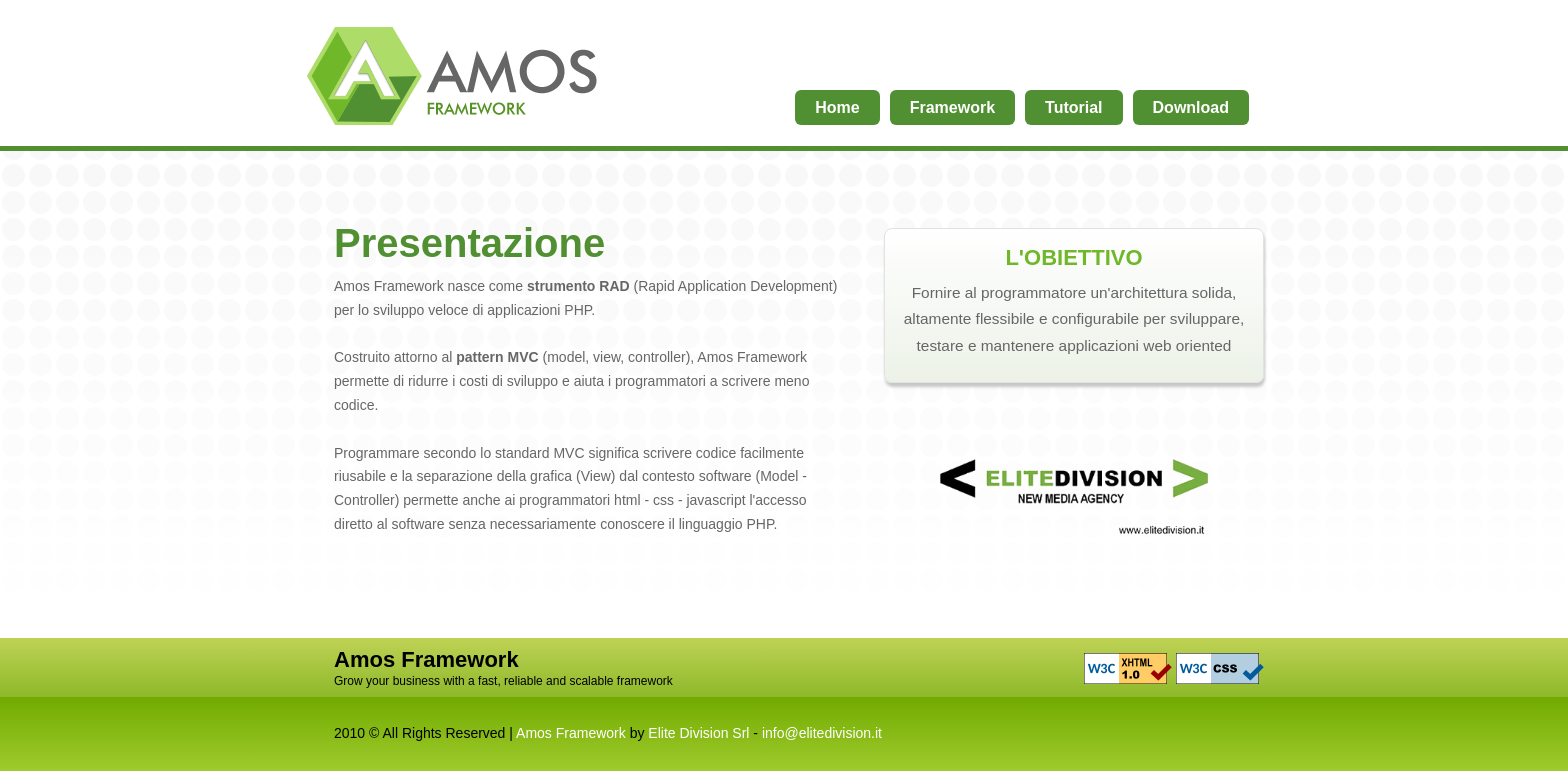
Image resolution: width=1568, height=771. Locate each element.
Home (454, 82)
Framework (952, 107)
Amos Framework (571, 733)
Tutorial (1073, 107)
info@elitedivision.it (822, 733)
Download (1191, 107)
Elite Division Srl (698, 733)
